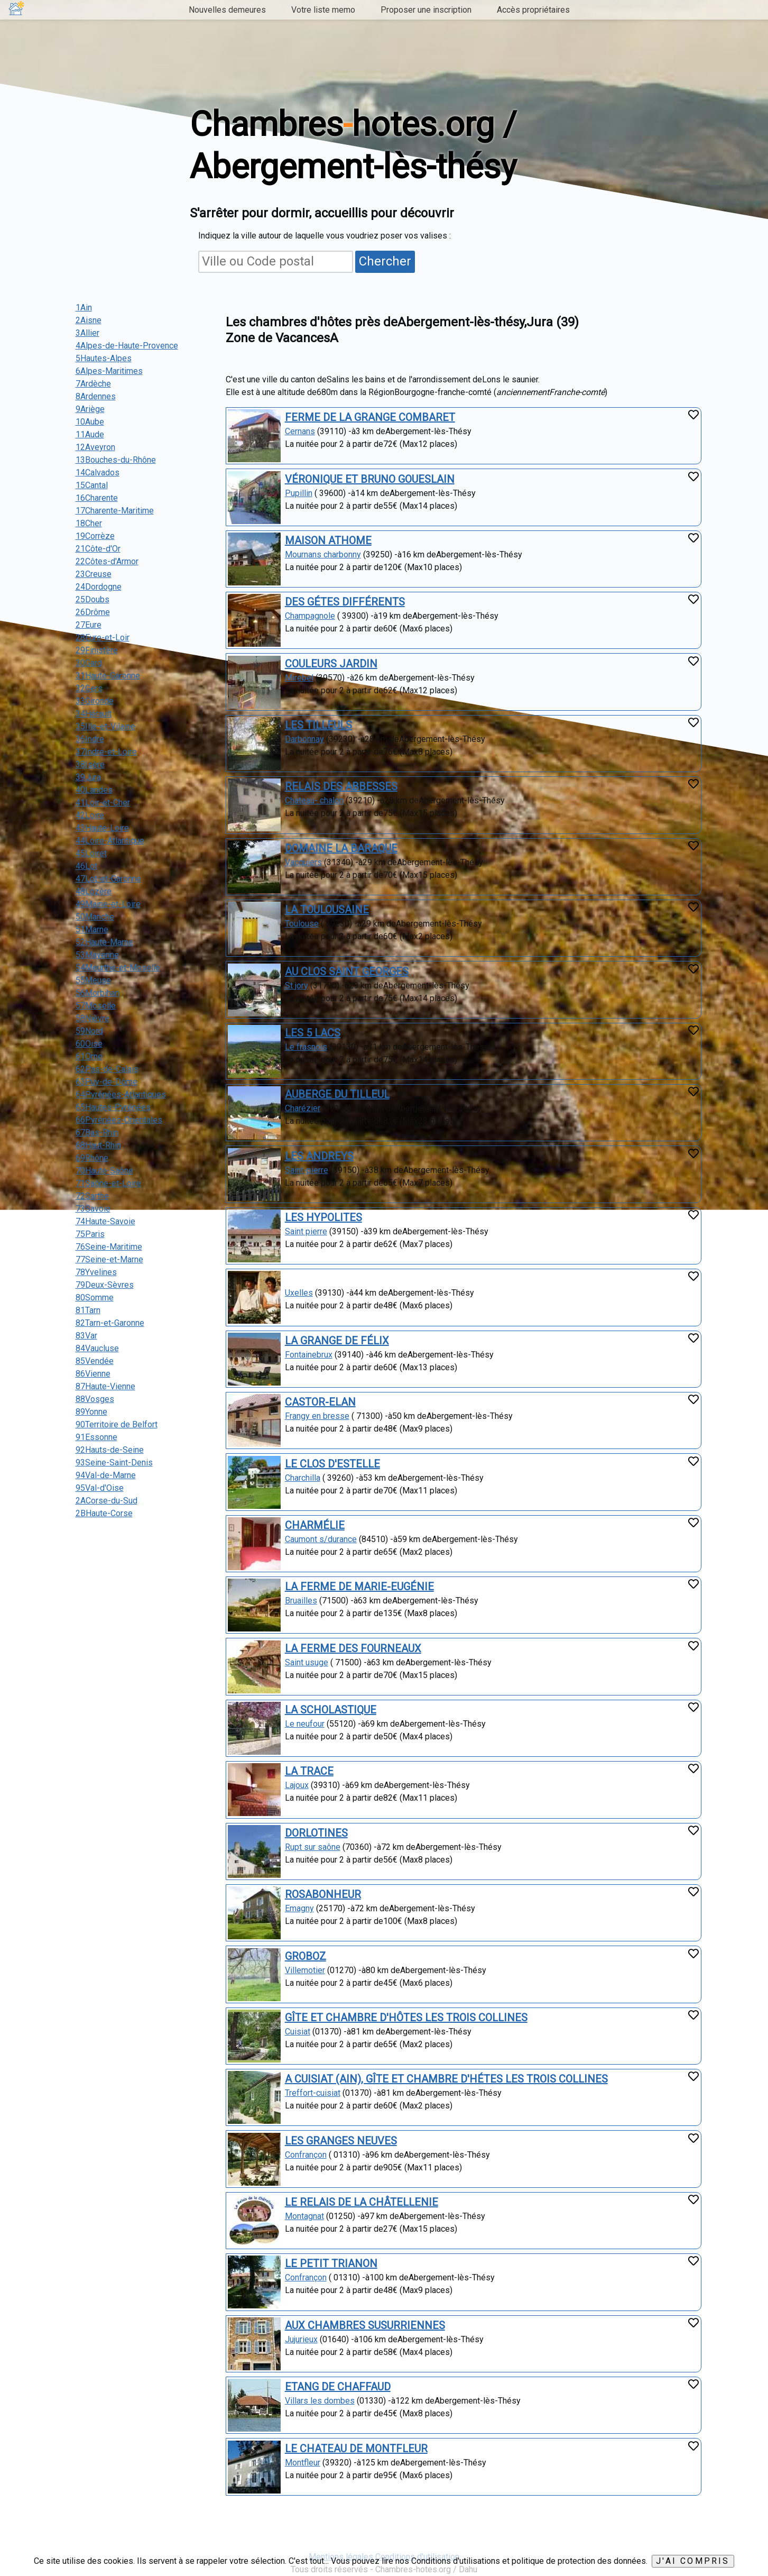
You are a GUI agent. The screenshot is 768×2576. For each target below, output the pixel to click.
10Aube (90, 422)
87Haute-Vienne (105, 1386)
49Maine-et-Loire (108, 904)
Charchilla (302, 1478)
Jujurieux (301, 2339)
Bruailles (301, 1601)
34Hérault (94, 714)
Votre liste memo (323, 10)
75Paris (90, 1234)
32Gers (89, 688)
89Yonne (91, 1412)
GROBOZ (305, 1956)
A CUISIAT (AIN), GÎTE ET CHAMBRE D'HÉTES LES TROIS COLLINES (446, 2079)
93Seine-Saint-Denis (114, 1462)
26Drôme (93, 612)
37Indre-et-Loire (106, 752)
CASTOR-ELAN (320, 1402)
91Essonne (96, 1437)
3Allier (87, 333)
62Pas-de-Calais (107, 1069)
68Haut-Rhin (98, 1145)
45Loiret (91, 853)
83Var (86, 1336)
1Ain (84, 307)
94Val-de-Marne (106, 1475)
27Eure (88, 625)
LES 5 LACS (312, 1032)
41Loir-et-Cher (103, 802)
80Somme (95, 1297)
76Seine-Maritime (109, 1247)
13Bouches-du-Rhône (116, 460)
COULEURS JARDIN (331, 663)
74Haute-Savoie (105, 1221)
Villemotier (305, 1970)
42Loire (90, 815)
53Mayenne (97, 955)
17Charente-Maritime (115, 511)
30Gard (89, 663)
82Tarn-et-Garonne (110, 1323)
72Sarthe (92, 1196)
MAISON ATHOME (328, 540)
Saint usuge (306, 1662)
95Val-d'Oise (100, 1488)
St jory (296, 985)
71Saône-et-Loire (108, 1183)
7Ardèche (93, 384)
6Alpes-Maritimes (109, 371)
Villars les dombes (320, 2401)
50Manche (95, 917)
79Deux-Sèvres (105, 1285)
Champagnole (310, 616)
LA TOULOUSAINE (327, 909)
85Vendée (95, 1361)
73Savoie (93, 1209)
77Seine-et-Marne (109, 1259)
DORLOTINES (316, 1833)
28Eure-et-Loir (102, 637)
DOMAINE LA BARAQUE (341, 848)
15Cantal (92, 485)
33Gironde (95, 701)
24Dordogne (99, 587)
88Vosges (95, 1399)
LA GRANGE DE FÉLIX (337, 1340)
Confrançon (306, 2155)
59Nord (89, 1031)
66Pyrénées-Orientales (119, 1120)
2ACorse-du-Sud (106, 1501)
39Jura (88, 777)
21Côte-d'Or (98, 549)
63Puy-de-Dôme (106, 1082)
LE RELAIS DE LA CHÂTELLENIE (361, 2202)
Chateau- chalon (314, 800)
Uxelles (299, 1293)
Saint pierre (306, 1231)
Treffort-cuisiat (312, 2093)
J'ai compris (692, 2561)
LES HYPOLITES (323, 1217)
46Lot (86, 866)
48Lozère (94, 891)
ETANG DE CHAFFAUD (338, 2386)
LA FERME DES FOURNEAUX (353, 1648)
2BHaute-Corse (104, 1513)
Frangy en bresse (317, 1416)
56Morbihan (97, 993)
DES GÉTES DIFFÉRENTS (345, 601)
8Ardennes (96, 396)
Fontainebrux (308, 1355)
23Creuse (94, 574)
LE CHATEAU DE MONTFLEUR (356, 2448)
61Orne (89, 1056)
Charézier (302, 1108)
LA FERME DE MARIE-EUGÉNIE (359, 1586)
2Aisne (88, 320)
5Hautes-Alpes (104, 358)
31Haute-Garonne (108, 676)
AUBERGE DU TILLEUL (337, 1094)
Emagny (299, 1908)
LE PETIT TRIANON (331, 2263)
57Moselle (96, 1006)
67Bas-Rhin (97, 1132)
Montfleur (302, 2463)
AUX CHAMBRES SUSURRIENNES (365, 2325)
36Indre (90, 739)
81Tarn (88, 1310)
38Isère (90, 764)
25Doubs (92, 599)
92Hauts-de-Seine (110, 1450)
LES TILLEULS (318, 725)
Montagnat (304, 2216)
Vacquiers (303, 862)
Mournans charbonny (323, 554)
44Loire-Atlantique (110, 841)
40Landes (94, 790)
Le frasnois (306, 1047)
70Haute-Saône (104, 1171)
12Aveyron (95, 447)
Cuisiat (297, 2032)
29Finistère (97, 650)
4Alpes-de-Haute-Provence (127, 346)
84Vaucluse (97, 1348)
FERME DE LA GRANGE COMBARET (370, 417)
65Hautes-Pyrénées (113, 1107)
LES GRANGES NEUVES (341, 2140)
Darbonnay (304, 739)
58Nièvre (92, 1018)
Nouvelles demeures (227, 10)
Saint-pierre (306, 1170)
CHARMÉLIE (315, 1525)
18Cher (89, 523)
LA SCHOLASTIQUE (330, 1709)
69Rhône (92, 1158)
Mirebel (299, 678)
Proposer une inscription (426, 10)
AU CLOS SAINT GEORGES (347, 971)
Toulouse (302, 924)
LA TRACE (309, 1771)
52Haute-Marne (104, 942)
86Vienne (93, 1374)
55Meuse (93, 980)
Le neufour (305, 1724)
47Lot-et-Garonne (108, 879)
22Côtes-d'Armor (107, 561)
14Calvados (97, 472)
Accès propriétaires (533, 10)
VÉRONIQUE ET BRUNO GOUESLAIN (370, 479)
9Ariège (90, 409)
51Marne (92, 929)
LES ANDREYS (319, 1156)
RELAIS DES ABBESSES (341, 786)
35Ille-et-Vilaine (105, 726)
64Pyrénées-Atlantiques (121, 1094)
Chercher (385, 261)
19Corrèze (95, 536)
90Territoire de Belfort (117, 1424)
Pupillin (298, 493)
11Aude (90, 434)
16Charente (97, 498)
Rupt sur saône (312, 1847)
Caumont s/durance (321, 1539)
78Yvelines (96, 1272)
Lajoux (297, 1785)
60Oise (89, 1044)
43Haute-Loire (102, 828)
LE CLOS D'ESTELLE (332, 1463)
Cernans (300, 431)
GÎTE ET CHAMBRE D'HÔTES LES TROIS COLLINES (406, 2017)
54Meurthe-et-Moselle (118, 967)
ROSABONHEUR (323, 1894)
